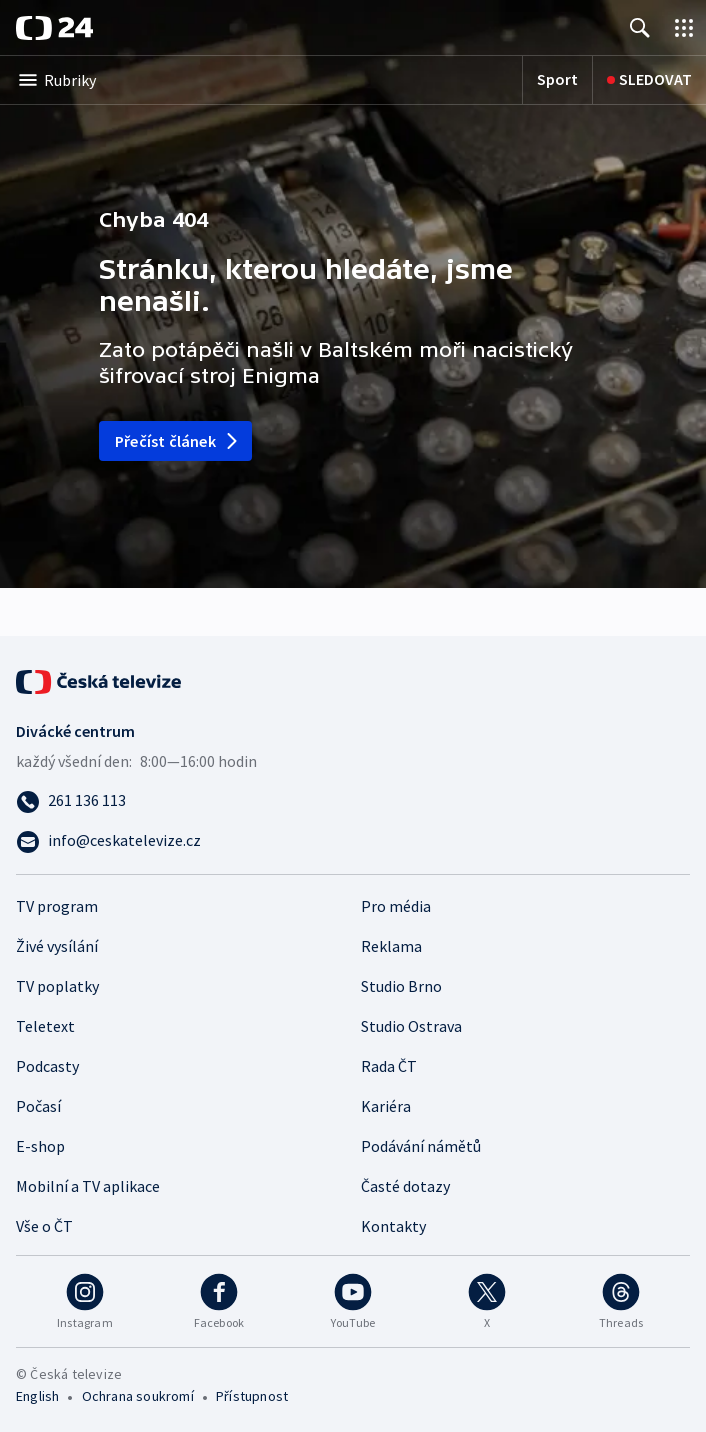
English (37, 1396)
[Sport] (557, 80)
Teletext (45, 1026)
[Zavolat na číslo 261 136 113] (353, 800)
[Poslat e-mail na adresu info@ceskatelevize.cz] (353, 840)
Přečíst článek (177, 441)
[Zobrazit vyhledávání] (640, 27)
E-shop (40, 1146)
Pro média (396, 906)
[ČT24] (54, 28)
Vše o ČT (44, 1226)
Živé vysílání (57, 946)
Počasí (38, 1106)
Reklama (391, 946)
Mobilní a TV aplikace (88, 1186)
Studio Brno (401, 986)
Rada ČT (389, 1066)
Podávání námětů (421, 1146)
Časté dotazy (405, 1186)
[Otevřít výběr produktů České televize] (684, 27)
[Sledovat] (649, 80)
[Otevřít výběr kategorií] (261, 80)
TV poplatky (57, 986)
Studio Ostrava (411, 1026)
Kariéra (386, 1106)
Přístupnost (252, 1396)
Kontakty (393, 1226)
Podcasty (47, 1066)
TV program (57, 906)
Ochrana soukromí (138, 1396)
